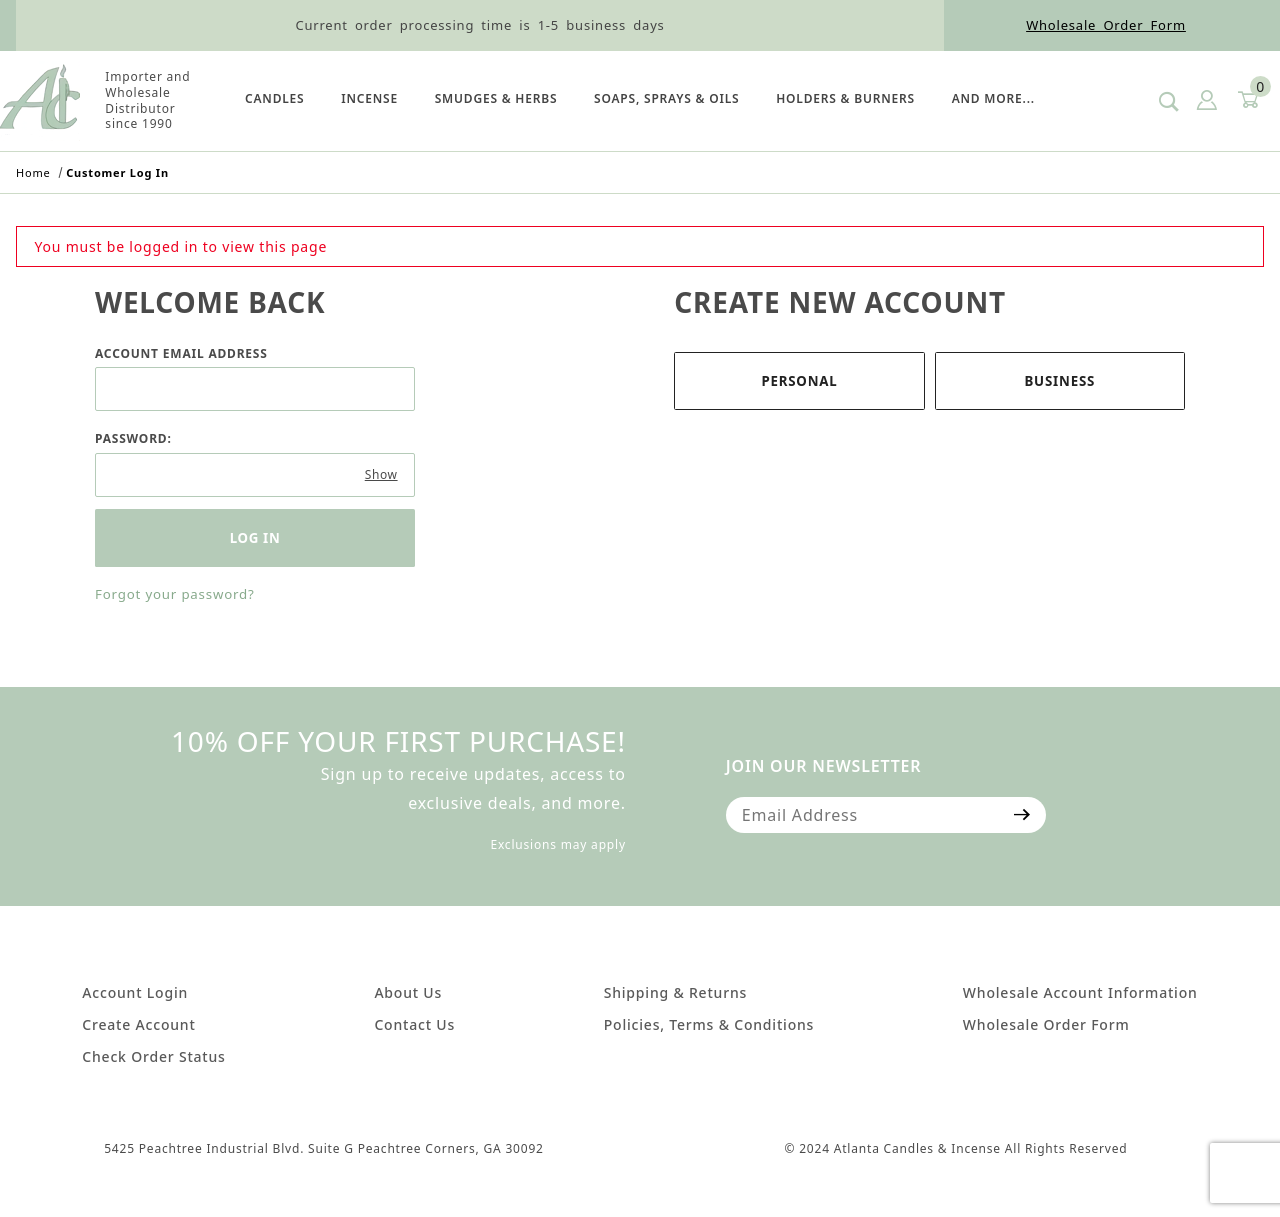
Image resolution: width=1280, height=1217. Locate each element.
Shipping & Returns (675, 992)
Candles (274, 98)
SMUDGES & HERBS (496, 98)
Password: (133, 438)
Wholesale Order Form (1106, 25)
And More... (993, 98)
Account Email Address (181, 353)
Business (1059, 381)
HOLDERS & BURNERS (845, 98)
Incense (369, 98)
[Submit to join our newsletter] (1022, 815)
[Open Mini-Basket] (1247, 100)
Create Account (138, 1024)
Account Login (135, 992)
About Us (408, 992)
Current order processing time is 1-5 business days (479, 25)
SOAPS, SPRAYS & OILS (666, 98)
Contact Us (414, 1024)
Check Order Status (153, 1056)
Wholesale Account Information (1080, 992)
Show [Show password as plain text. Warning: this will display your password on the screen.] (381, 474)
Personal (799, 381)
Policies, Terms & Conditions (709, 1024)
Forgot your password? (175, 594)
